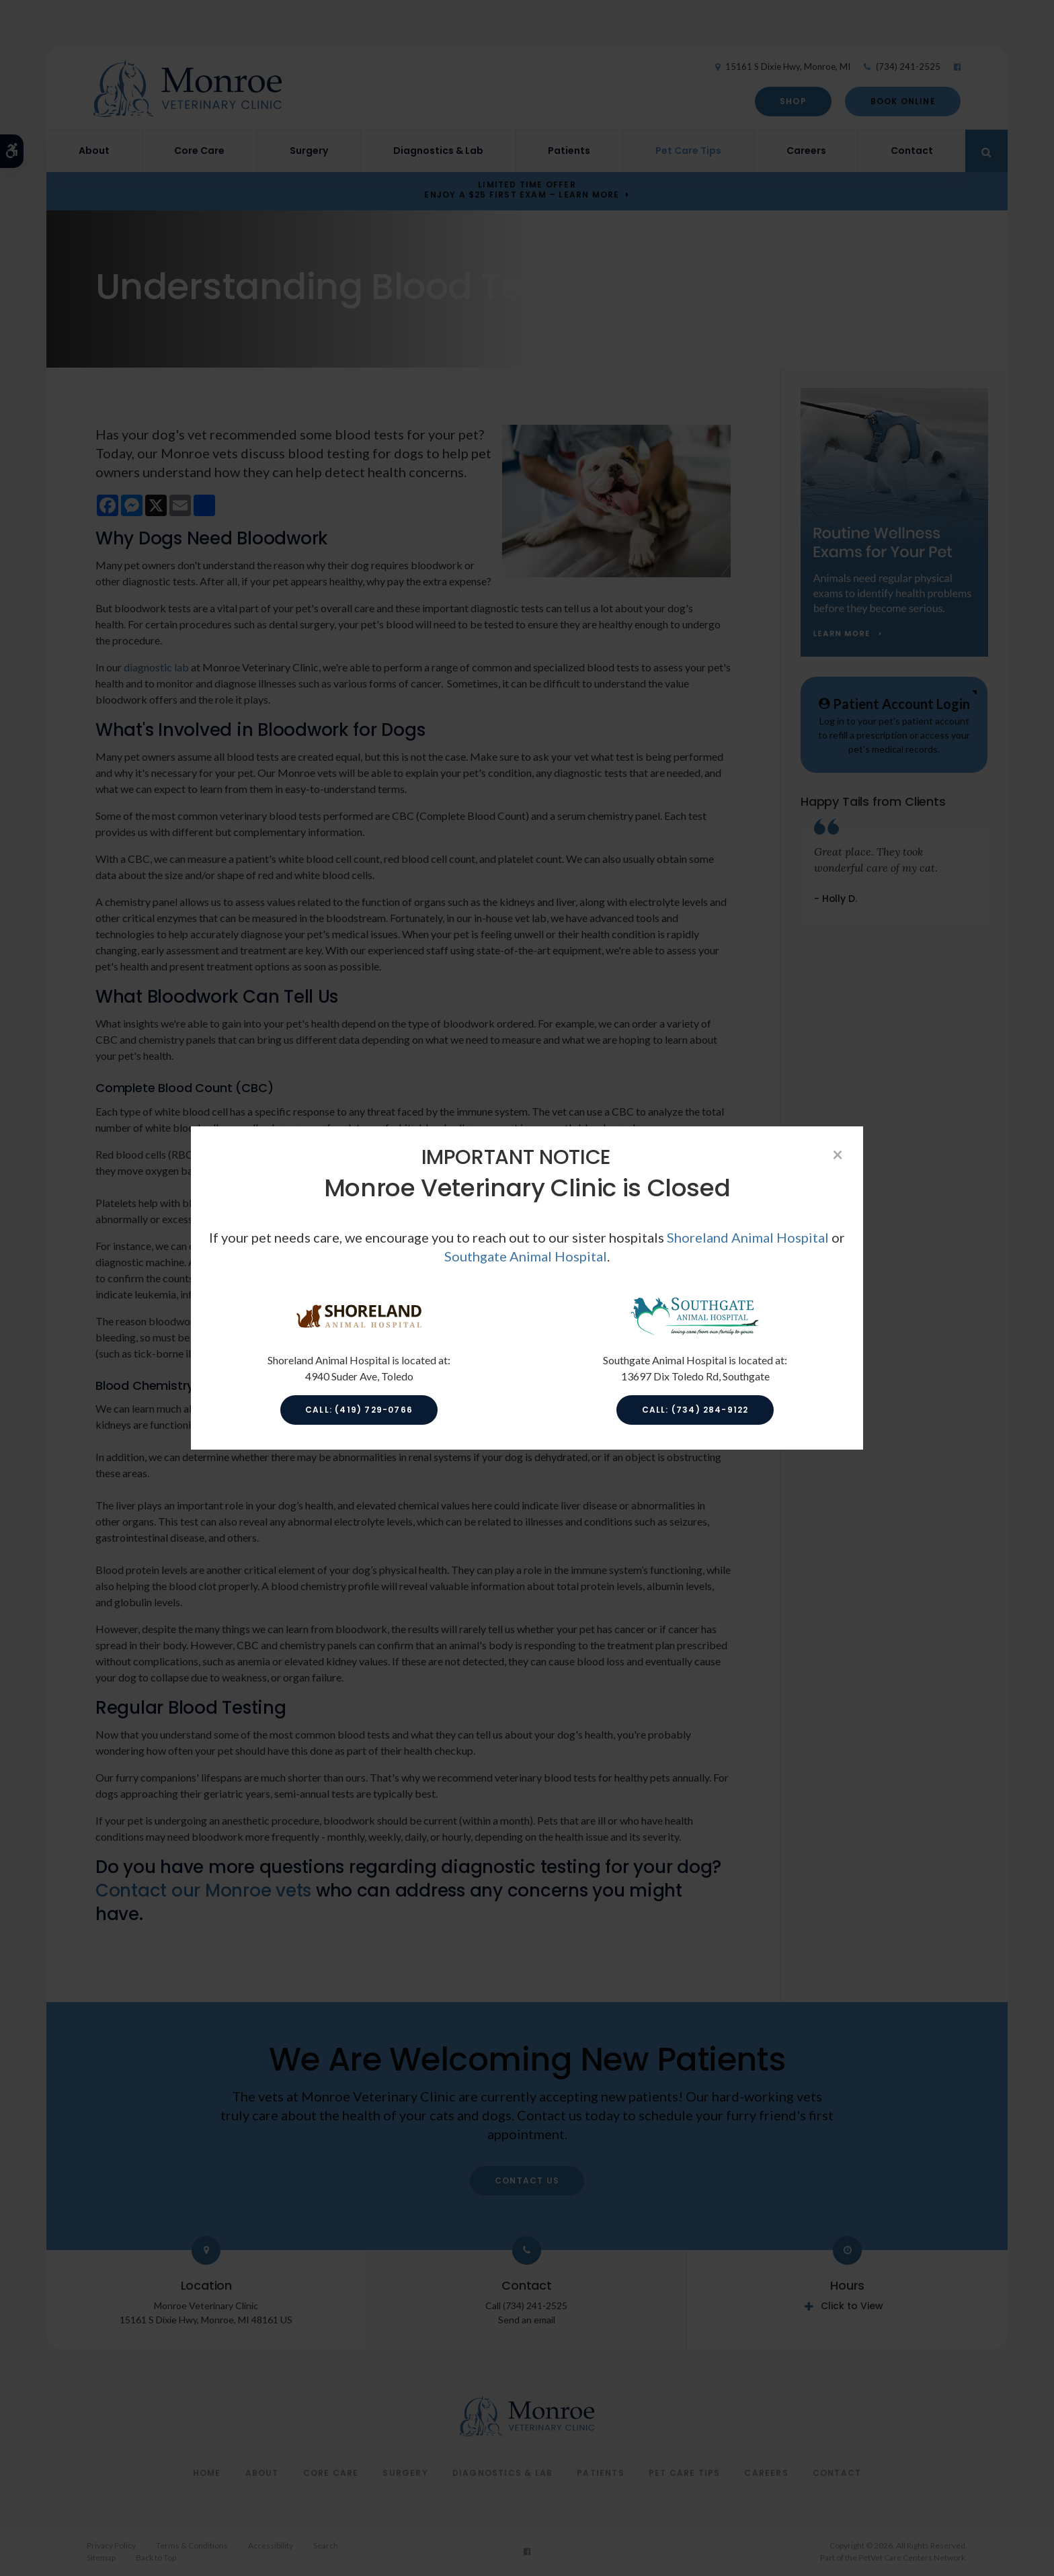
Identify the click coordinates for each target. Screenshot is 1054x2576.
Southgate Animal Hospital (525, 1256)
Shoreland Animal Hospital (748, 1237)
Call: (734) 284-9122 (695, 1409)
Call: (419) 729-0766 (359, 1409)
